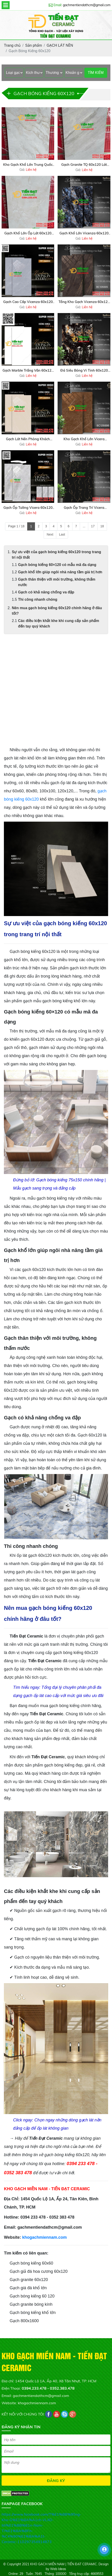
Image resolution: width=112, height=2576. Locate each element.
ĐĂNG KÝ (56, 2480)
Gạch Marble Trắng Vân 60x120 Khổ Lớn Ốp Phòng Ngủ (28, 370)
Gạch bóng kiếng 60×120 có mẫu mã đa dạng (57, 565)
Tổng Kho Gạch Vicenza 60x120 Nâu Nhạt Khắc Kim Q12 (84, 302)
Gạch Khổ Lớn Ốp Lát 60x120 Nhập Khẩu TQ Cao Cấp (27, 233)
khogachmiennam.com (44, 2237)
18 (102, 526)
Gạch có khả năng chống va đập (46, 592)
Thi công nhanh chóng (37, 599)
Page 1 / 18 (16, 526)
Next (50, 534)
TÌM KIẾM (96, 73)
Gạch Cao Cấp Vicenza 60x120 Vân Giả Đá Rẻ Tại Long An (28, 302)
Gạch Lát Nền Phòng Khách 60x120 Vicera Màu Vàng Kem (28, 439)
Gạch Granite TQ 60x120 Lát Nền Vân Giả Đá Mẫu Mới (84, 164)
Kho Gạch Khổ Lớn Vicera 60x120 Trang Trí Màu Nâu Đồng (84, 439)
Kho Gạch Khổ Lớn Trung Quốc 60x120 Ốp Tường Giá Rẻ (28, 164)
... (84, 526)
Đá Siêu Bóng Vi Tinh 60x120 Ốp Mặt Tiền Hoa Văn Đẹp (84, 370)
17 (93, 526)
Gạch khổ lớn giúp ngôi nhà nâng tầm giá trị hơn (60, 572)
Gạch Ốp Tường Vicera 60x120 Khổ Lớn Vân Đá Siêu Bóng (28, 507)
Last (62, 534)
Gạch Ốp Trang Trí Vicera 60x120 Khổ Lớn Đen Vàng (84, 507)
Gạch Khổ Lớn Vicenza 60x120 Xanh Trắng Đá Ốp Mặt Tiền (84, 233)
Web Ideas (58, 2569)
